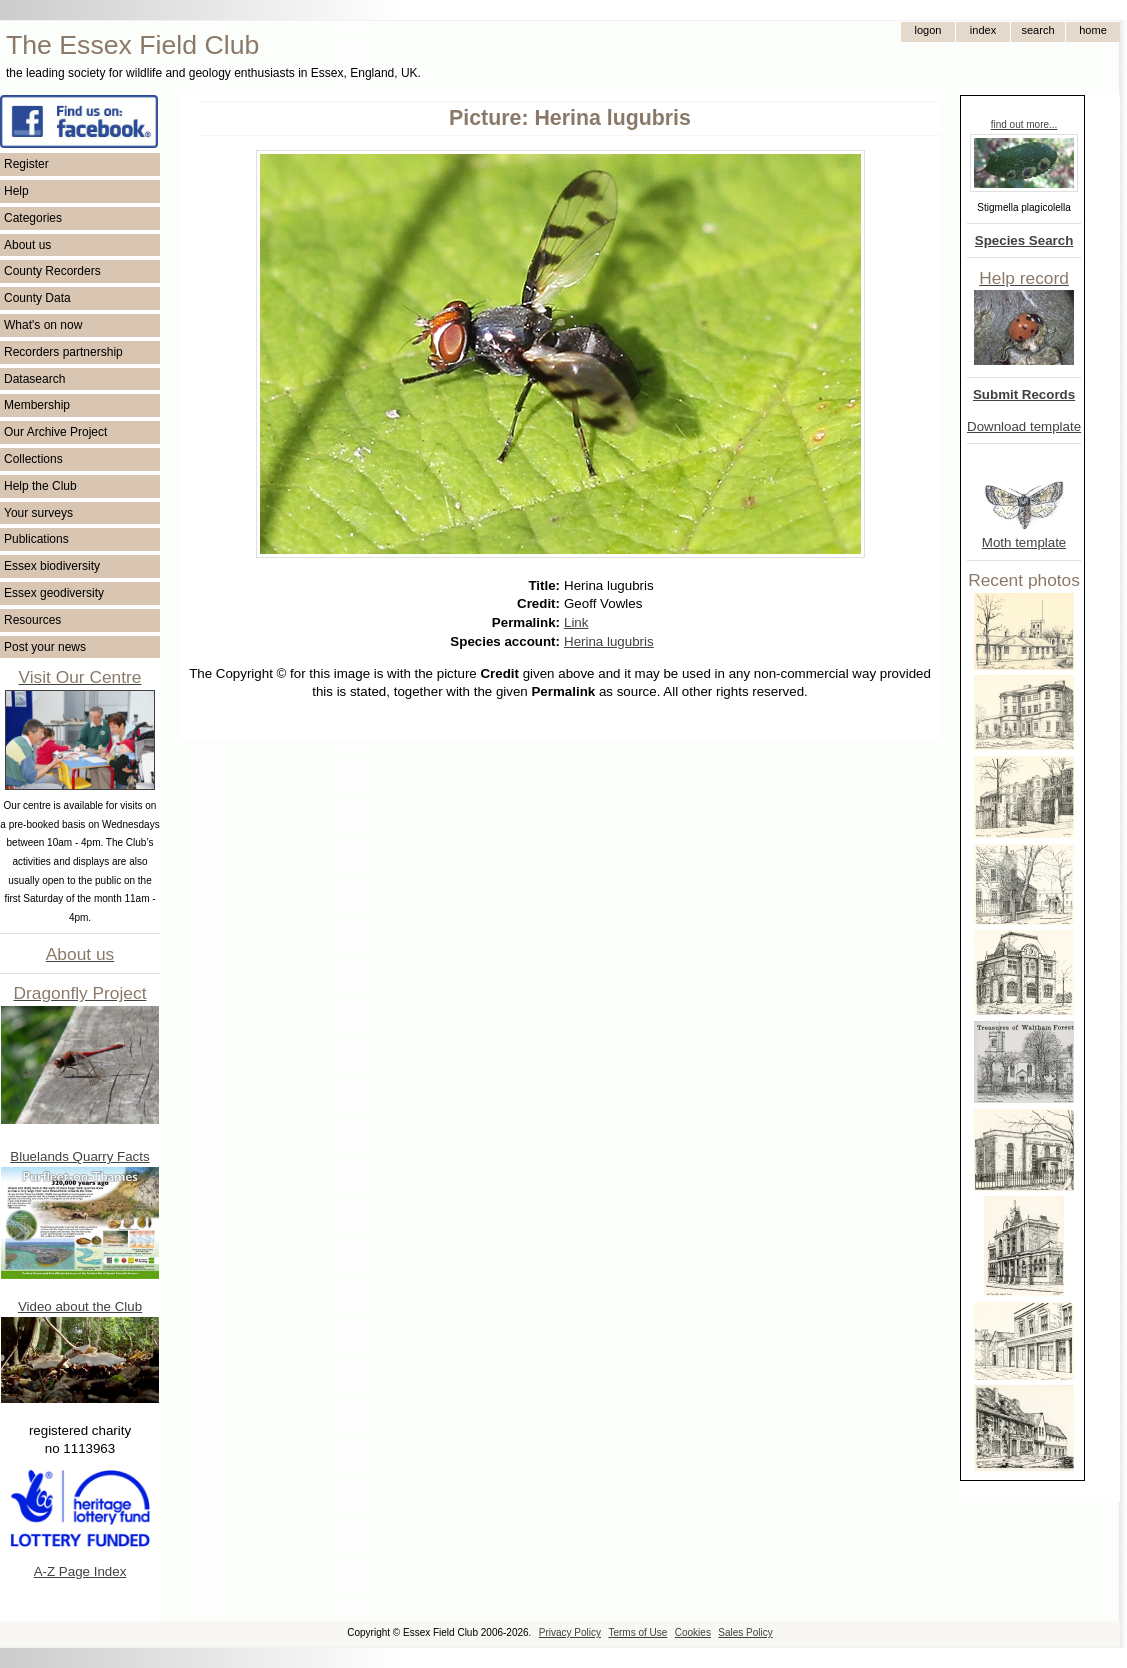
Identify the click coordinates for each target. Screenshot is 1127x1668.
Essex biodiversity (52, 566)
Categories (33, 218)
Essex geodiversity (54, 593)
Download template (1024, 426)
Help (16, 191)
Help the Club (40, 486)
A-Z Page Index (80, 1571)
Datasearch (34, 379)
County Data (37, 298)
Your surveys (38, 513)
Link (576, 622)
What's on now (43, 325)
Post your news (45, 647)
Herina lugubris (609, 641)
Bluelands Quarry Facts (79, 1156)
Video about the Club (80, 1306)
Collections (33, 459)
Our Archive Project (55, 432)
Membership (37, 405)
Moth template (1024, 542)
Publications (36, 539)
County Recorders (52, 271)
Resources (32, 620)
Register (26, 164)
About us (27, 245)
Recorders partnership (63, 352)
